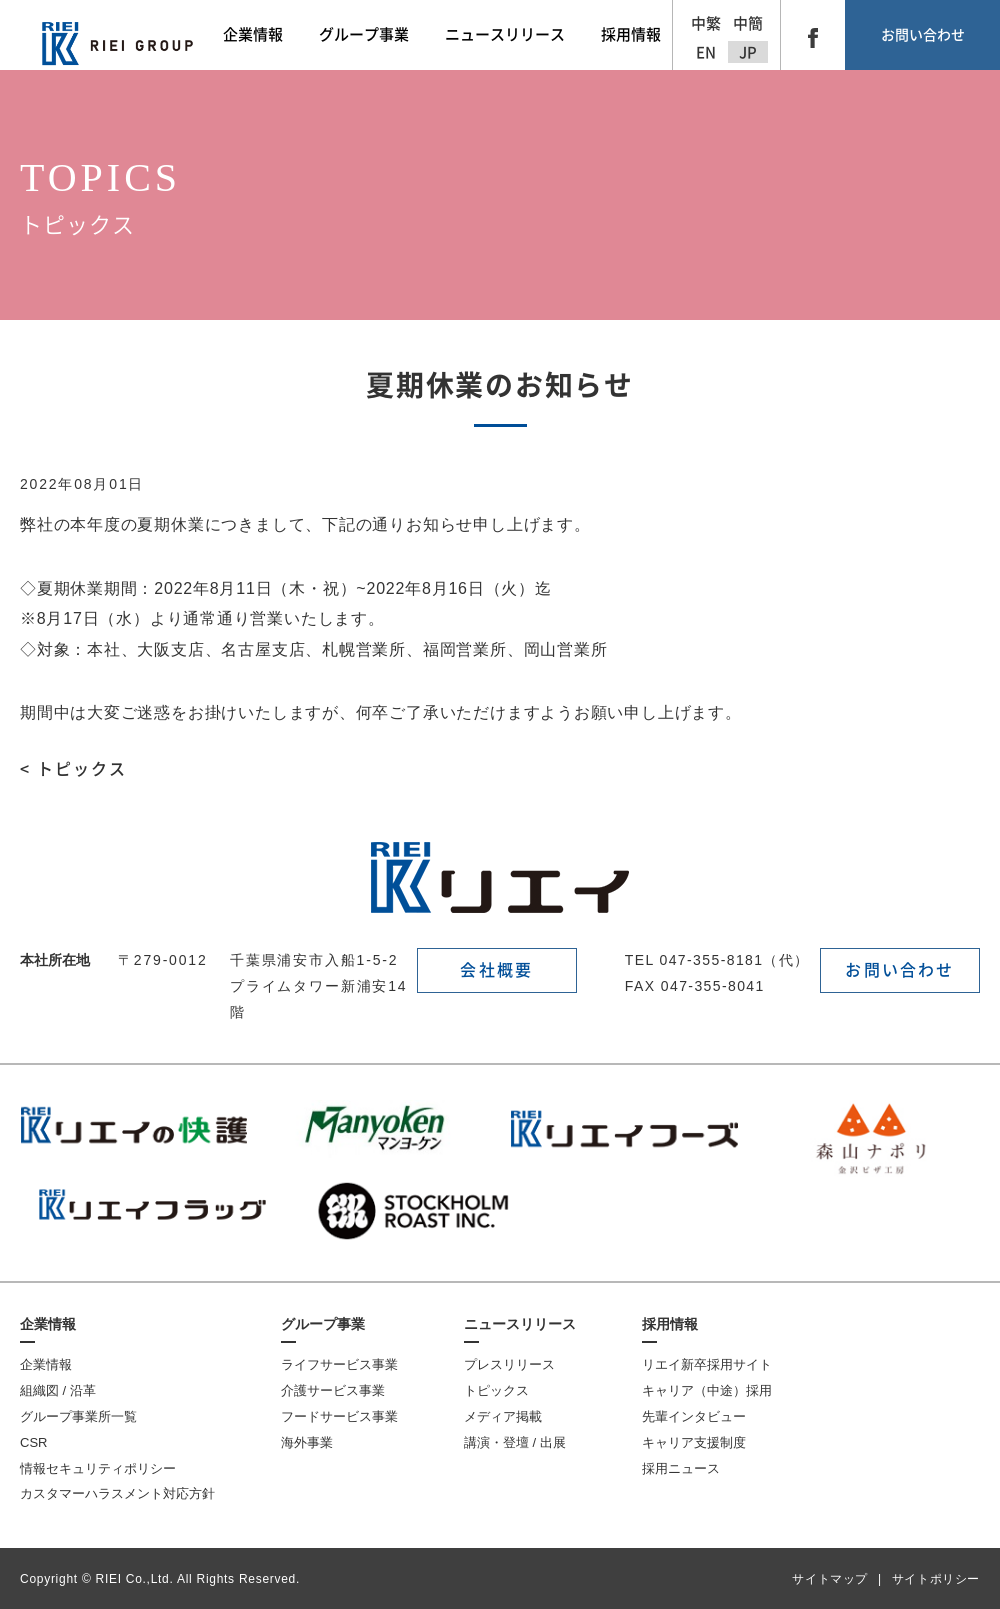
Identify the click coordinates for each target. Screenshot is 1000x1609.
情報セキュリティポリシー (98, 1468)
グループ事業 (323, 1324)
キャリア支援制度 (694, 1442)
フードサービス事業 (339, 1416)
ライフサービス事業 (339, 1364)
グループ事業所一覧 (78, 1416)
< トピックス (73, 769)
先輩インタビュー (694, 1416)
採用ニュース (681, 1468)
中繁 (706, 23)
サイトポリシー (936, 1579)
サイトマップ (830, 1579)
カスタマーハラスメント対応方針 (117, 1493)
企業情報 (48, 1324)
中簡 (748, 23)
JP (748, 52)
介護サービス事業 (333, 1390)
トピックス (496, 1390)
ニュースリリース (520, 1324)
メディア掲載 (503, 1416)
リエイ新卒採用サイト (707, 1364)
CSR (33, 1442)
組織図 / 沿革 (58, 1390)
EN (706, 52)
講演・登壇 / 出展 (515, 1442)
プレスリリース (509, 1364)
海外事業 (307, 1442)
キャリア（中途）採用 (707, 1390)
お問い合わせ (923, 35)
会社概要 (496, 970)
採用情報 (670, 1324)
